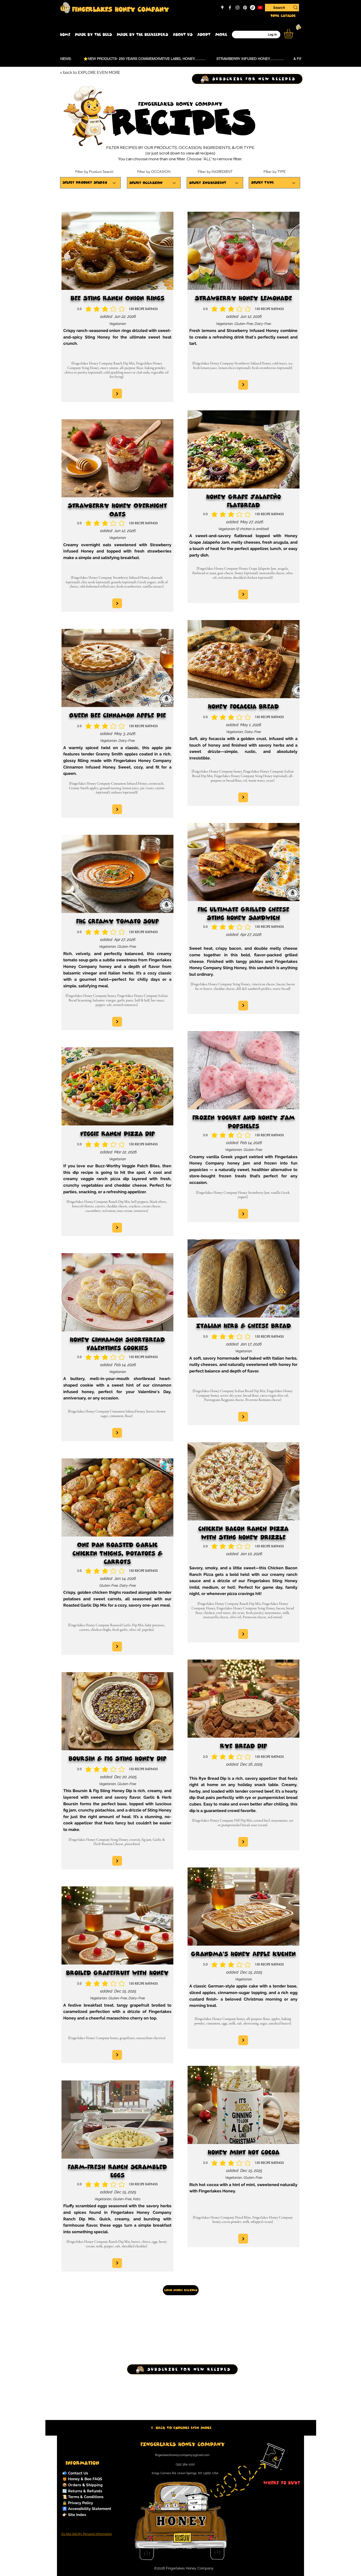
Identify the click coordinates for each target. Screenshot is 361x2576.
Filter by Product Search (94, 171)
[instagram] (237, 7)
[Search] (282, 7)
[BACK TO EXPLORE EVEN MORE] (180, 2428)
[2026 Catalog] (283, 15)
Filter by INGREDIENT (215, 171)
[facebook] (229, 7)
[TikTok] (252, 7)
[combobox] (154, 183)
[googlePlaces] (222, 7)
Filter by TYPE (274, 171)
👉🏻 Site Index (74, 2514)
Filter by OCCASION (153, 171)
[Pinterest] (245, 7)
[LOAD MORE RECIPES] (181, 2290)
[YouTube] (260, 7)
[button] (93, 34)
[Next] (117, 393)
